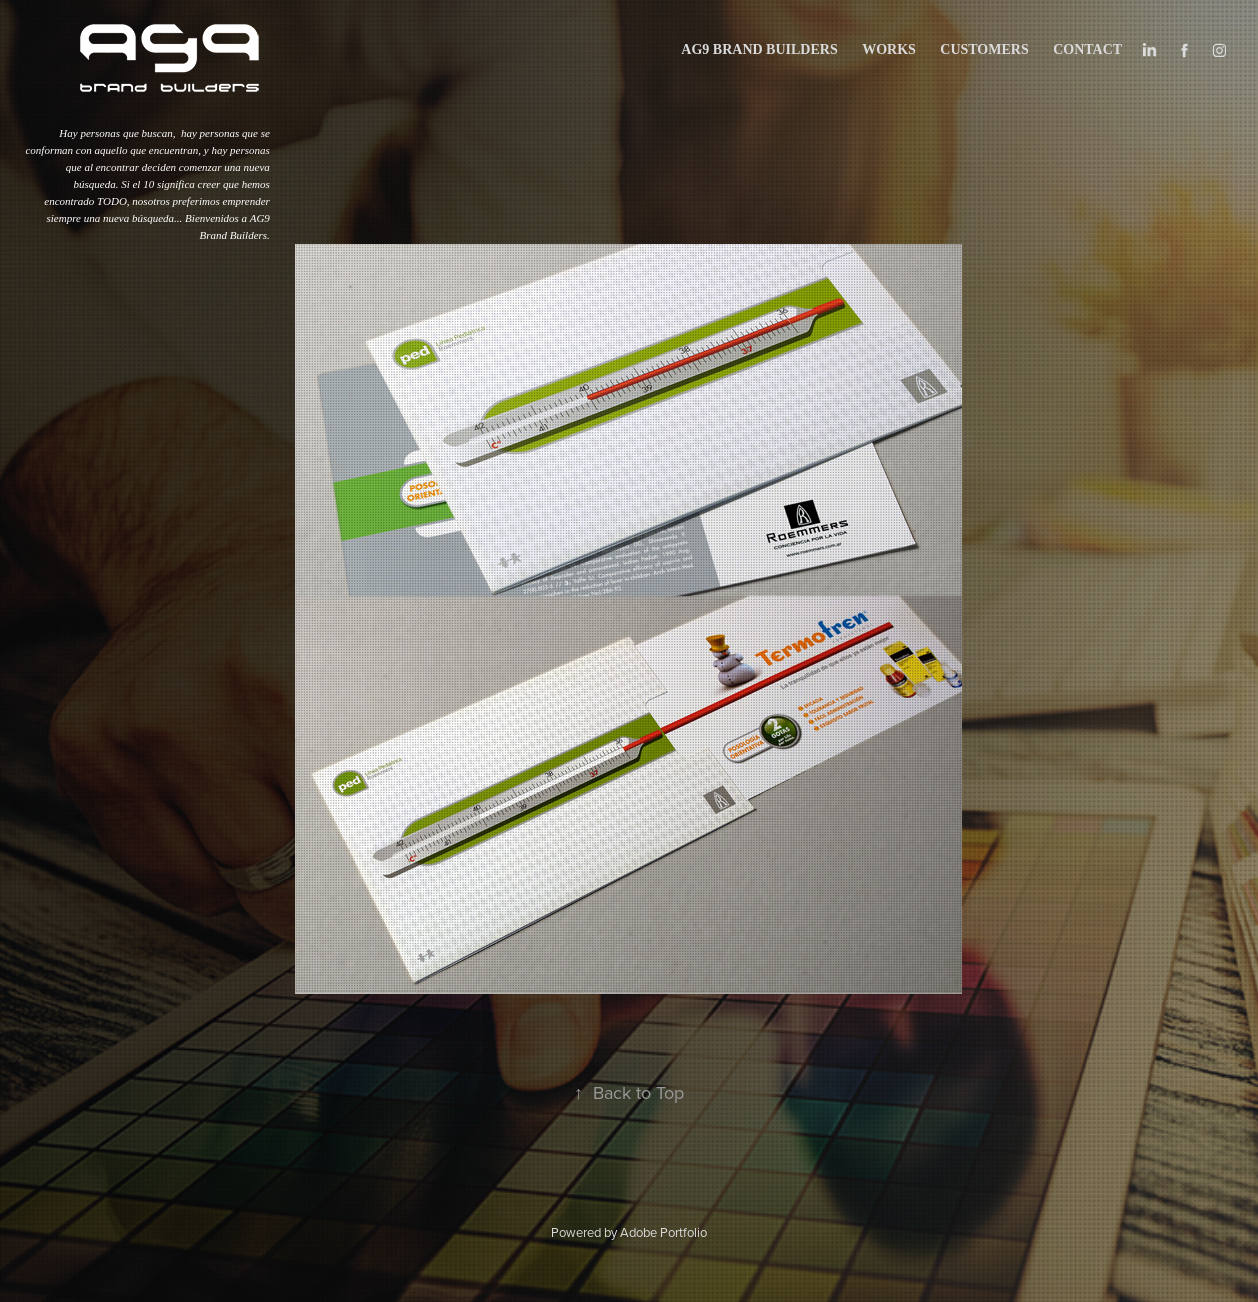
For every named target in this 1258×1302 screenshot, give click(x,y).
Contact (1087, 49)
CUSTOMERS (984, 49)
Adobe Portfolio (663, 1232)
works (889, 49)
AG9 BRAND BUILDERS (759, 49)
